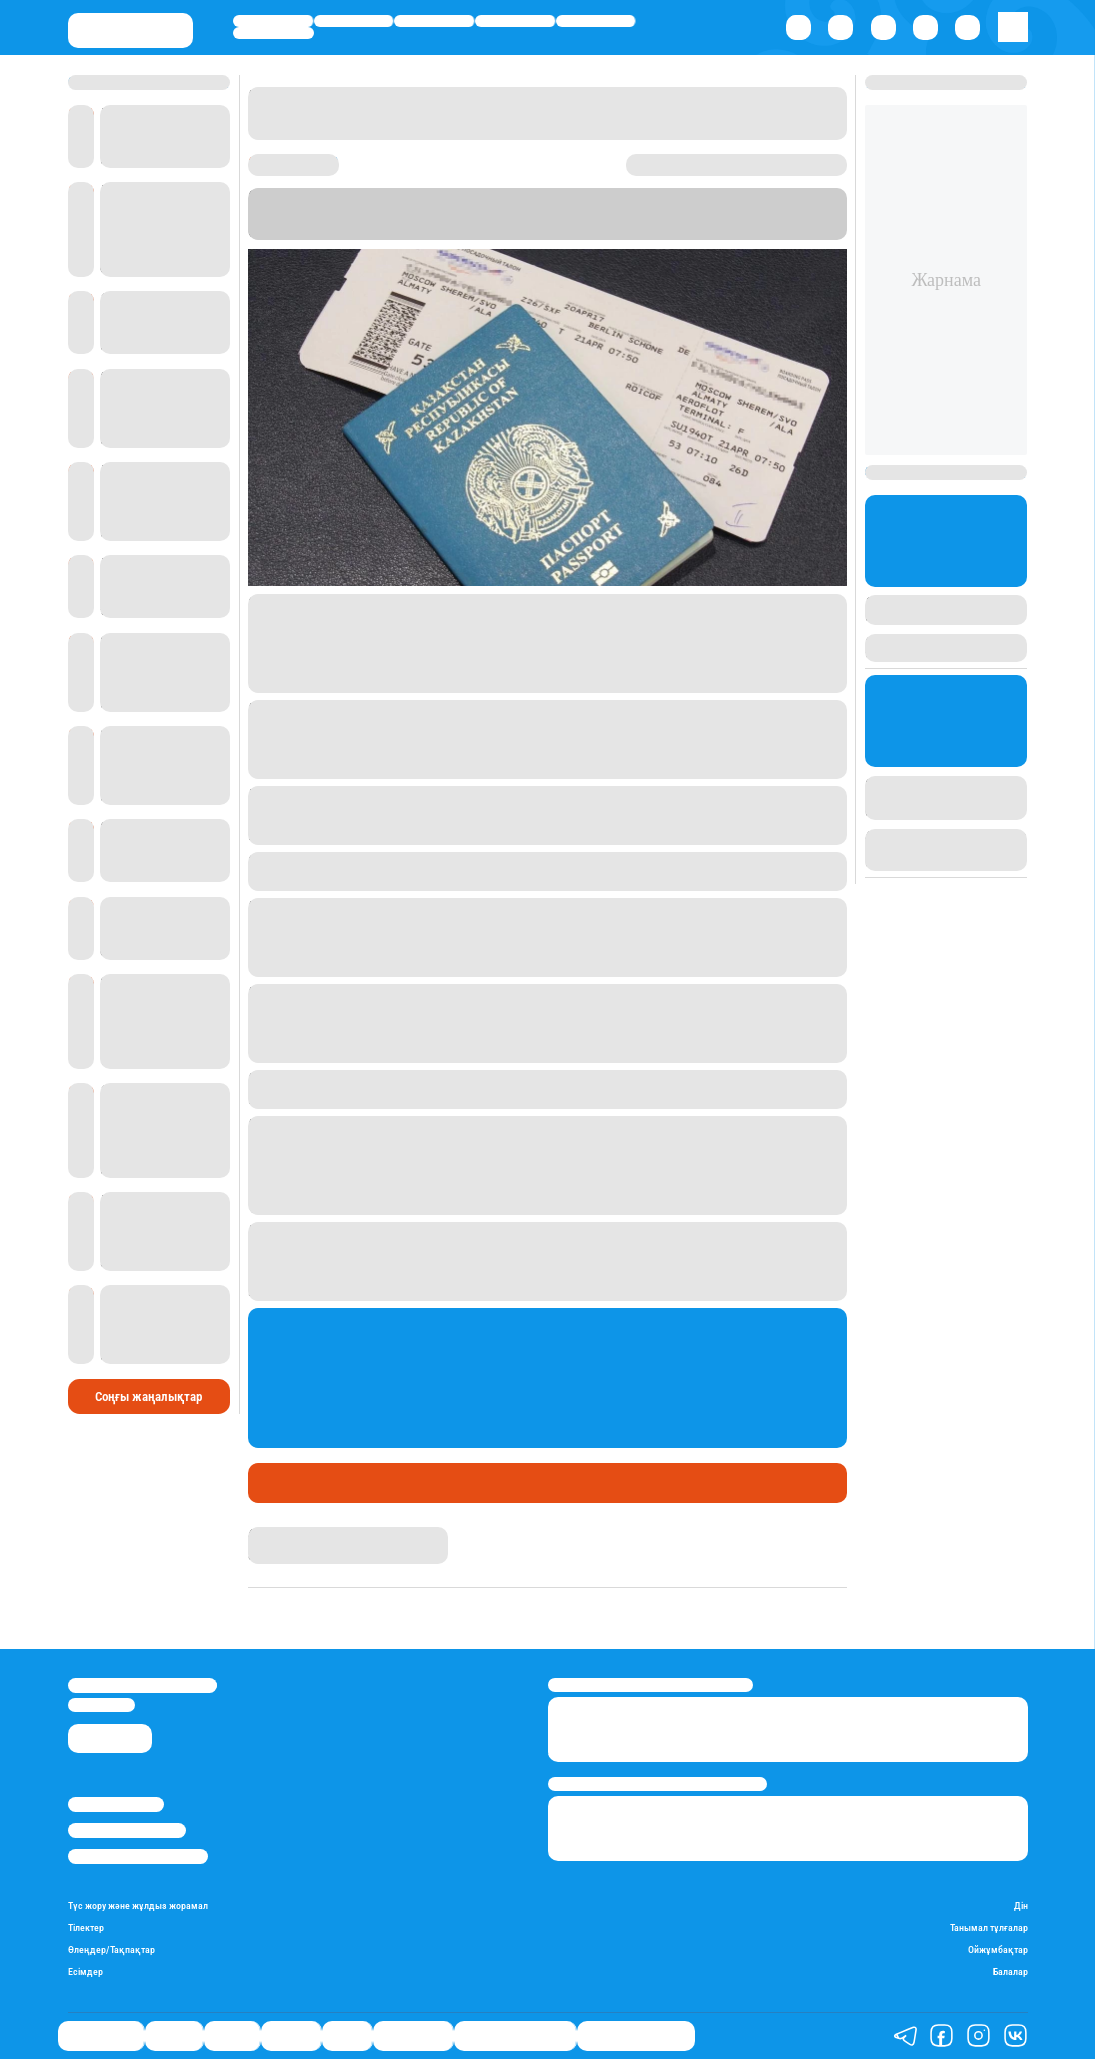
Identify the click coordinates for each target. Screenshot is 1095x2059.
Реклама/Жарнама (127, 1830)
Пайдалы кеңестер (636, 2035)
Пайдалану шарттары (138, 1856)
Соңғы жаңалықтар (148, 1396)
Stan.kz (518, 213)
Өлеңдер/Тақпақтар (111, 1950)
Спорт (595, 21)
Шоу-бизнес (273, 33)
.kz (755, 213)
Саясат (434, 21)
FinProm (715, 213)
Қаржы (354, 21)
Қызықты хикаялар (515, 2035)
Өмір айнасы (272, 21)
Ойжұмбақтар (998, 1950)
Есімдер (85, 1972)
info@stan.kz (101, 1705)
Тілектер (86, 1928)
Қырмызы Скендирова (319, 1535)
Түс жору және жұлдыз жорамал (138, 1906)
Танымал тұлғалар (989, 1928)
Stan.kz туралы (116, 1804)
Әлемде (514, 21)
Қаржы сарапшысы (327, 1483)
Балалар (1010, 1972)
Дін (1021, 1906)
